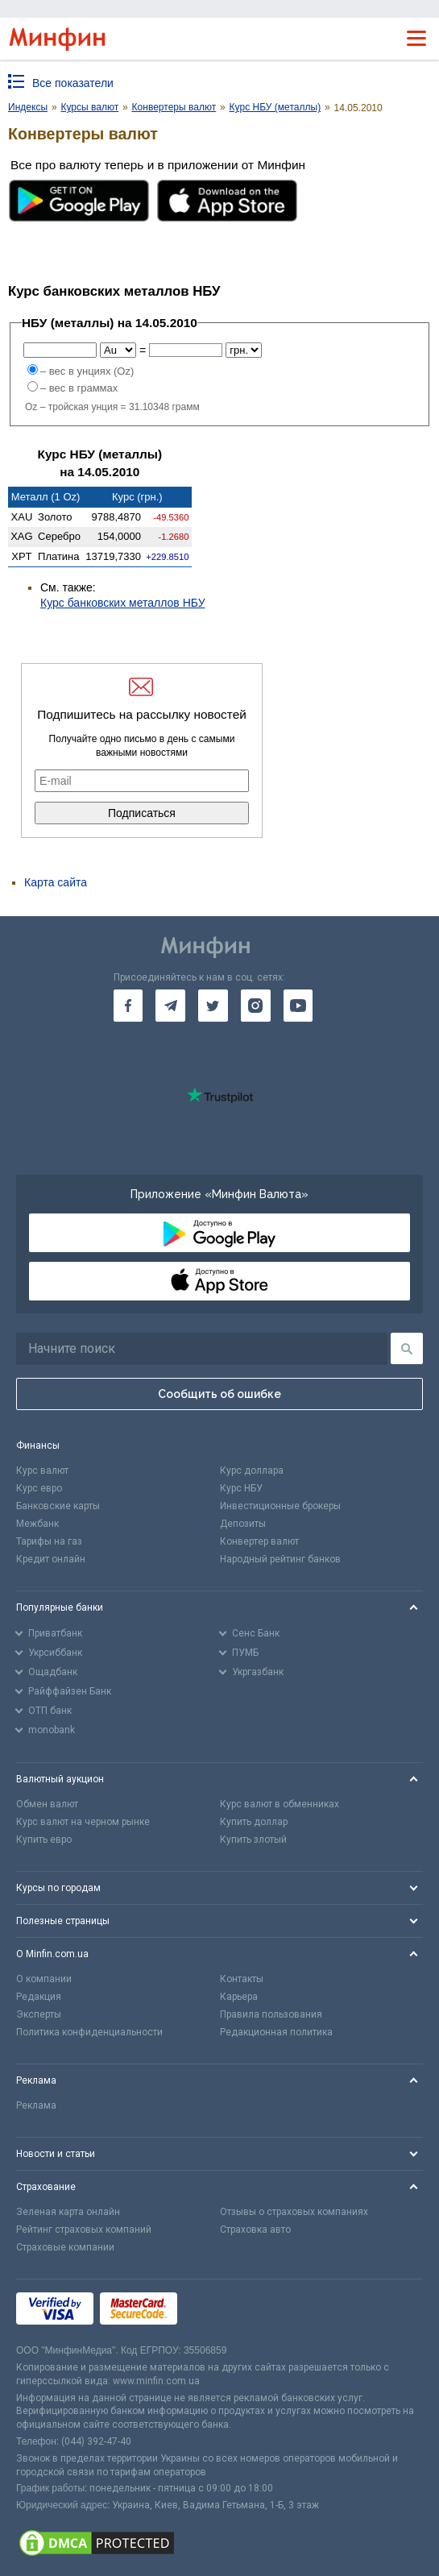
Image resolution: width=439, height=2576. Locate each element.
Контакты (241, 1979)
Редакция (38, 1996)
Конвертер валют (259, 1541)
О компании (44, 1979)
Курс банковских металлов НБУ (122, 602)
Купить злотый (253, 1839)
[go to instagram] (256, 1005)
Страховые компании (65, 2247)
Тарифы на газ (49, 1541)
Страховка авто (255, 2229)
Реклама (36, 2105)
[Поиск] (407, 1348)
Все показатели (73, 83)
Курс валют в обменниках (279, 1804)
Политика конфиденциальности (89, 2032)
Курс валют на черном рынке (83, 1821)
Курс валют (42, 1470)
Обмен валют (47, 1804)
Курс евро (39, 1488)
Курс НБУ (241, 1488)
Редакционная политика (276, 2032)
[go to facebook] (128, 1005)
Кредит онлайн (50, 1559)
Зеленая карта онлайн (68, 2211)
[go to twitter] (213, 1005)
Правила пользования (271, 2014)
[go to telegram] (170, 1005)
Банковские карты (58, 1506)
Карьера (239, 1996)
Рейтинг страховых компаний (83, 2229)
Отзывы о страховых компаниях (294, 2211)
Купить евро (44, 1839)
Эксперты (38, 2014)
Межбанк (37, 1523)
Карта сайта (55, 882)
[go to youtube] (298, 1005)
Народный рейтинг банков (280, 1559)
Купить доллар (254, 1821)
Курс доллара (252, 1470)
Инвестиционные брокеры (280, 1506)
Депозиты (243, 1523)
